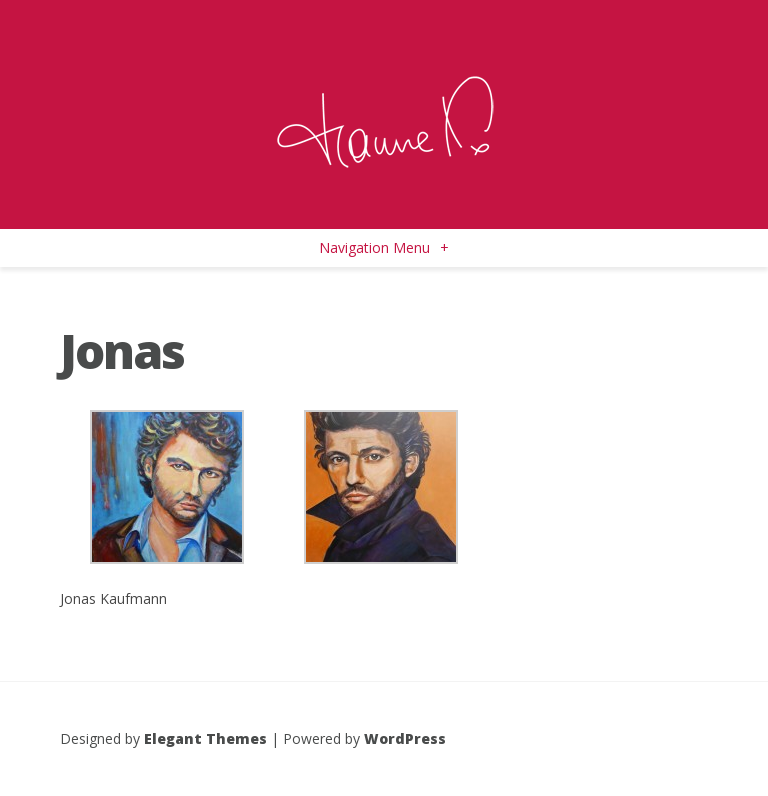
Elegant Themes (205, 738)
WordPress (405, 738)
